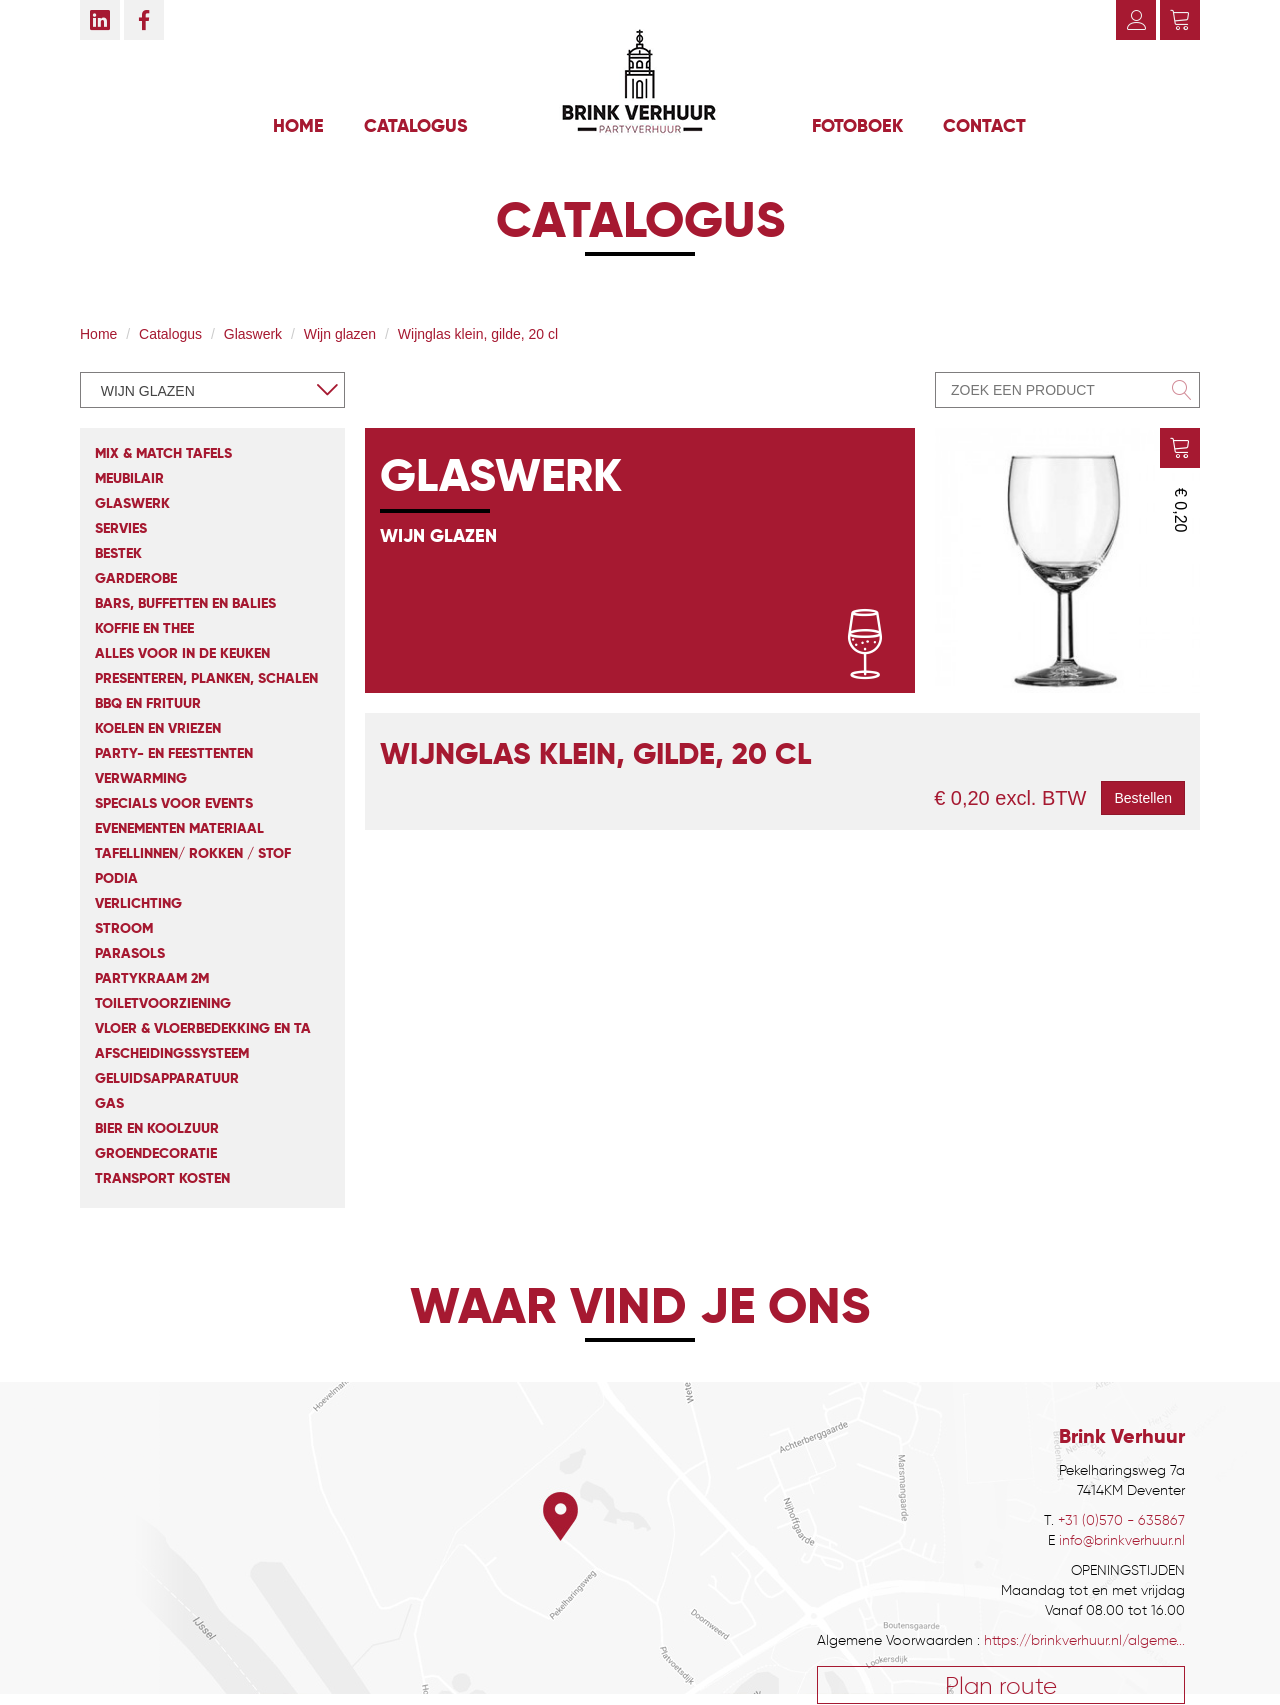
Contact (984, 125)
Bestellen (1143, 798)
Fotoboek (857, 125)
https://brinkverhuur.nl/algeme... (1084, 1640)
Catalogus (416, 125)
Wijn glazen (340, 334)
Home (298, 125)
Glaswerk (253, 334)
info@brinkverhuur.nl (1122, 1540)
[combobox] (212, 390)
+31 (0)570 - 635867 (1121, 1520)
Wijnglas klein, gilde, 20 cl (478, 334)
